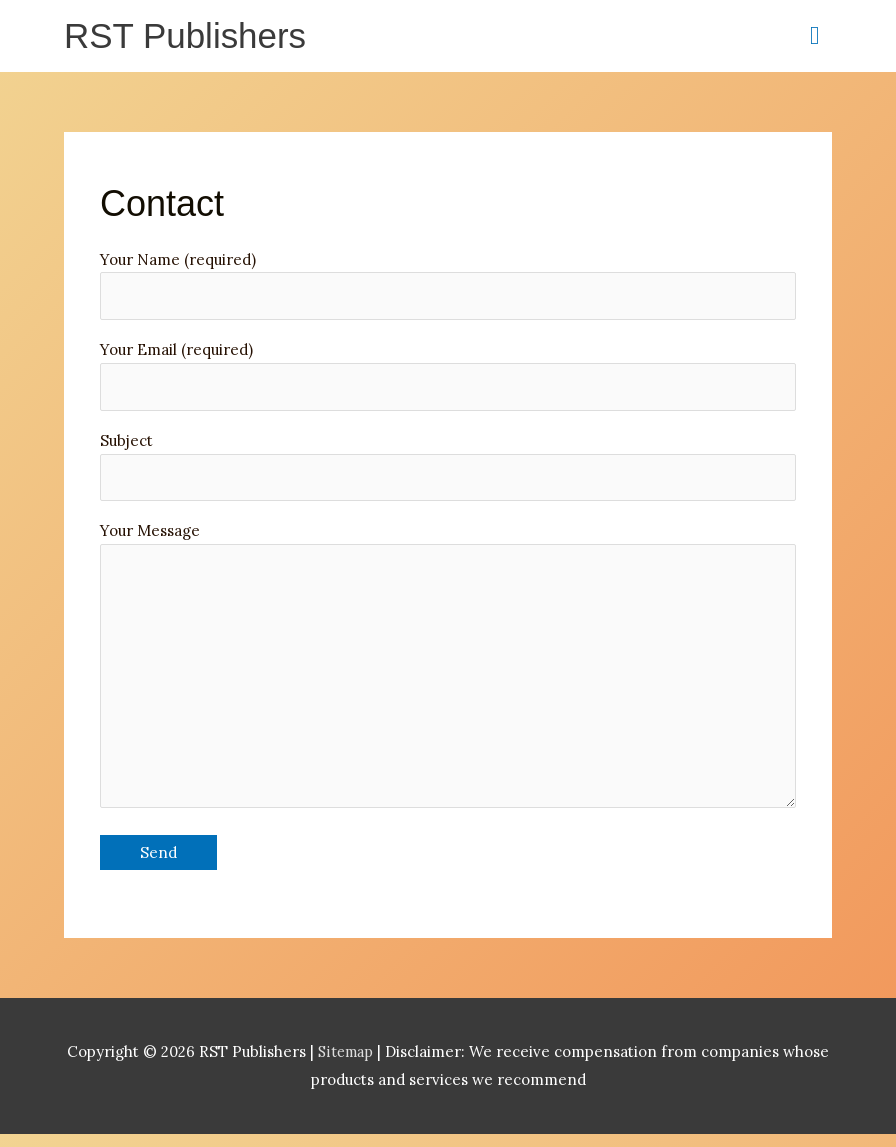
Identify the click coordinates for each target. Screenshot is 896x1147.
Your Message (448, 678)
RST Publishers (188, 36)
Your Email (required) (448, 379)
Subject (448, 471)
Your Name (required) (448, 287)
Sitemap (347, 1065)
